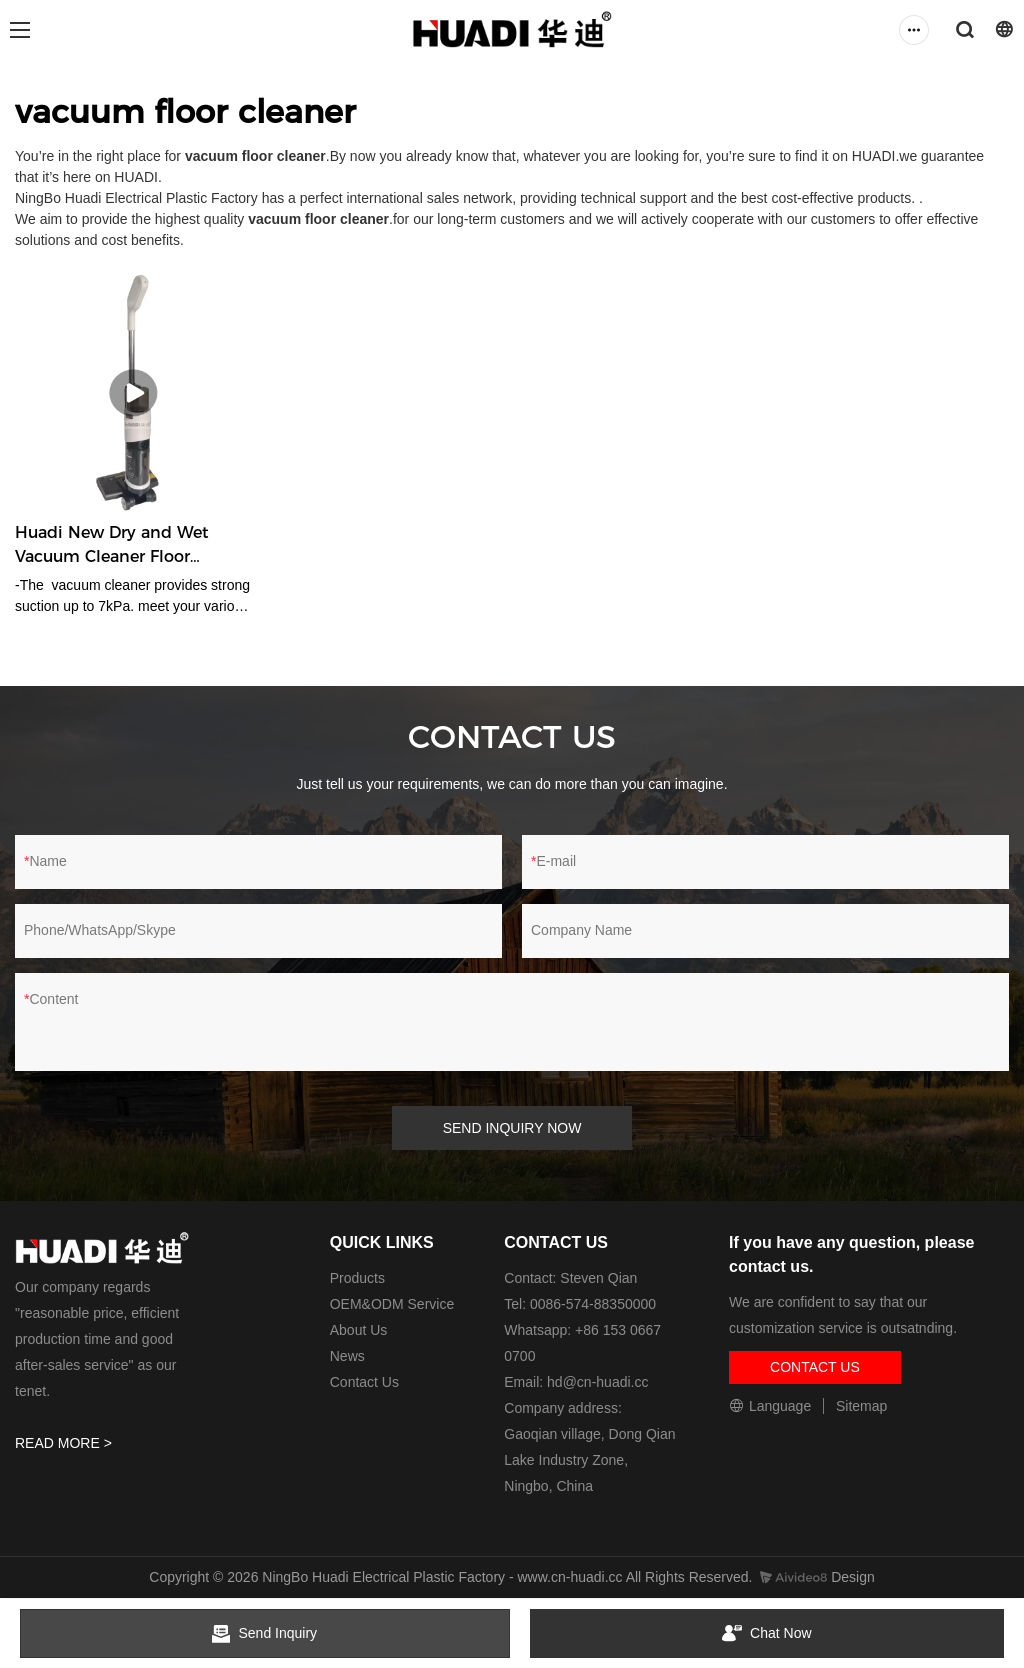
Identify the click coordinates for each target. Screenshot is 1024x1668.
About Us (359, 1330)
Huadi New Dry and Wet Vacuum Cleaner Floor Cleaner (112, 546)
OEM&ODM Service (392, 1304)
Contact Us (364, 1382)
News (347, 1356)
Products (357, 1278)
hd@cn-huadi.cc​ (597, 1382)
